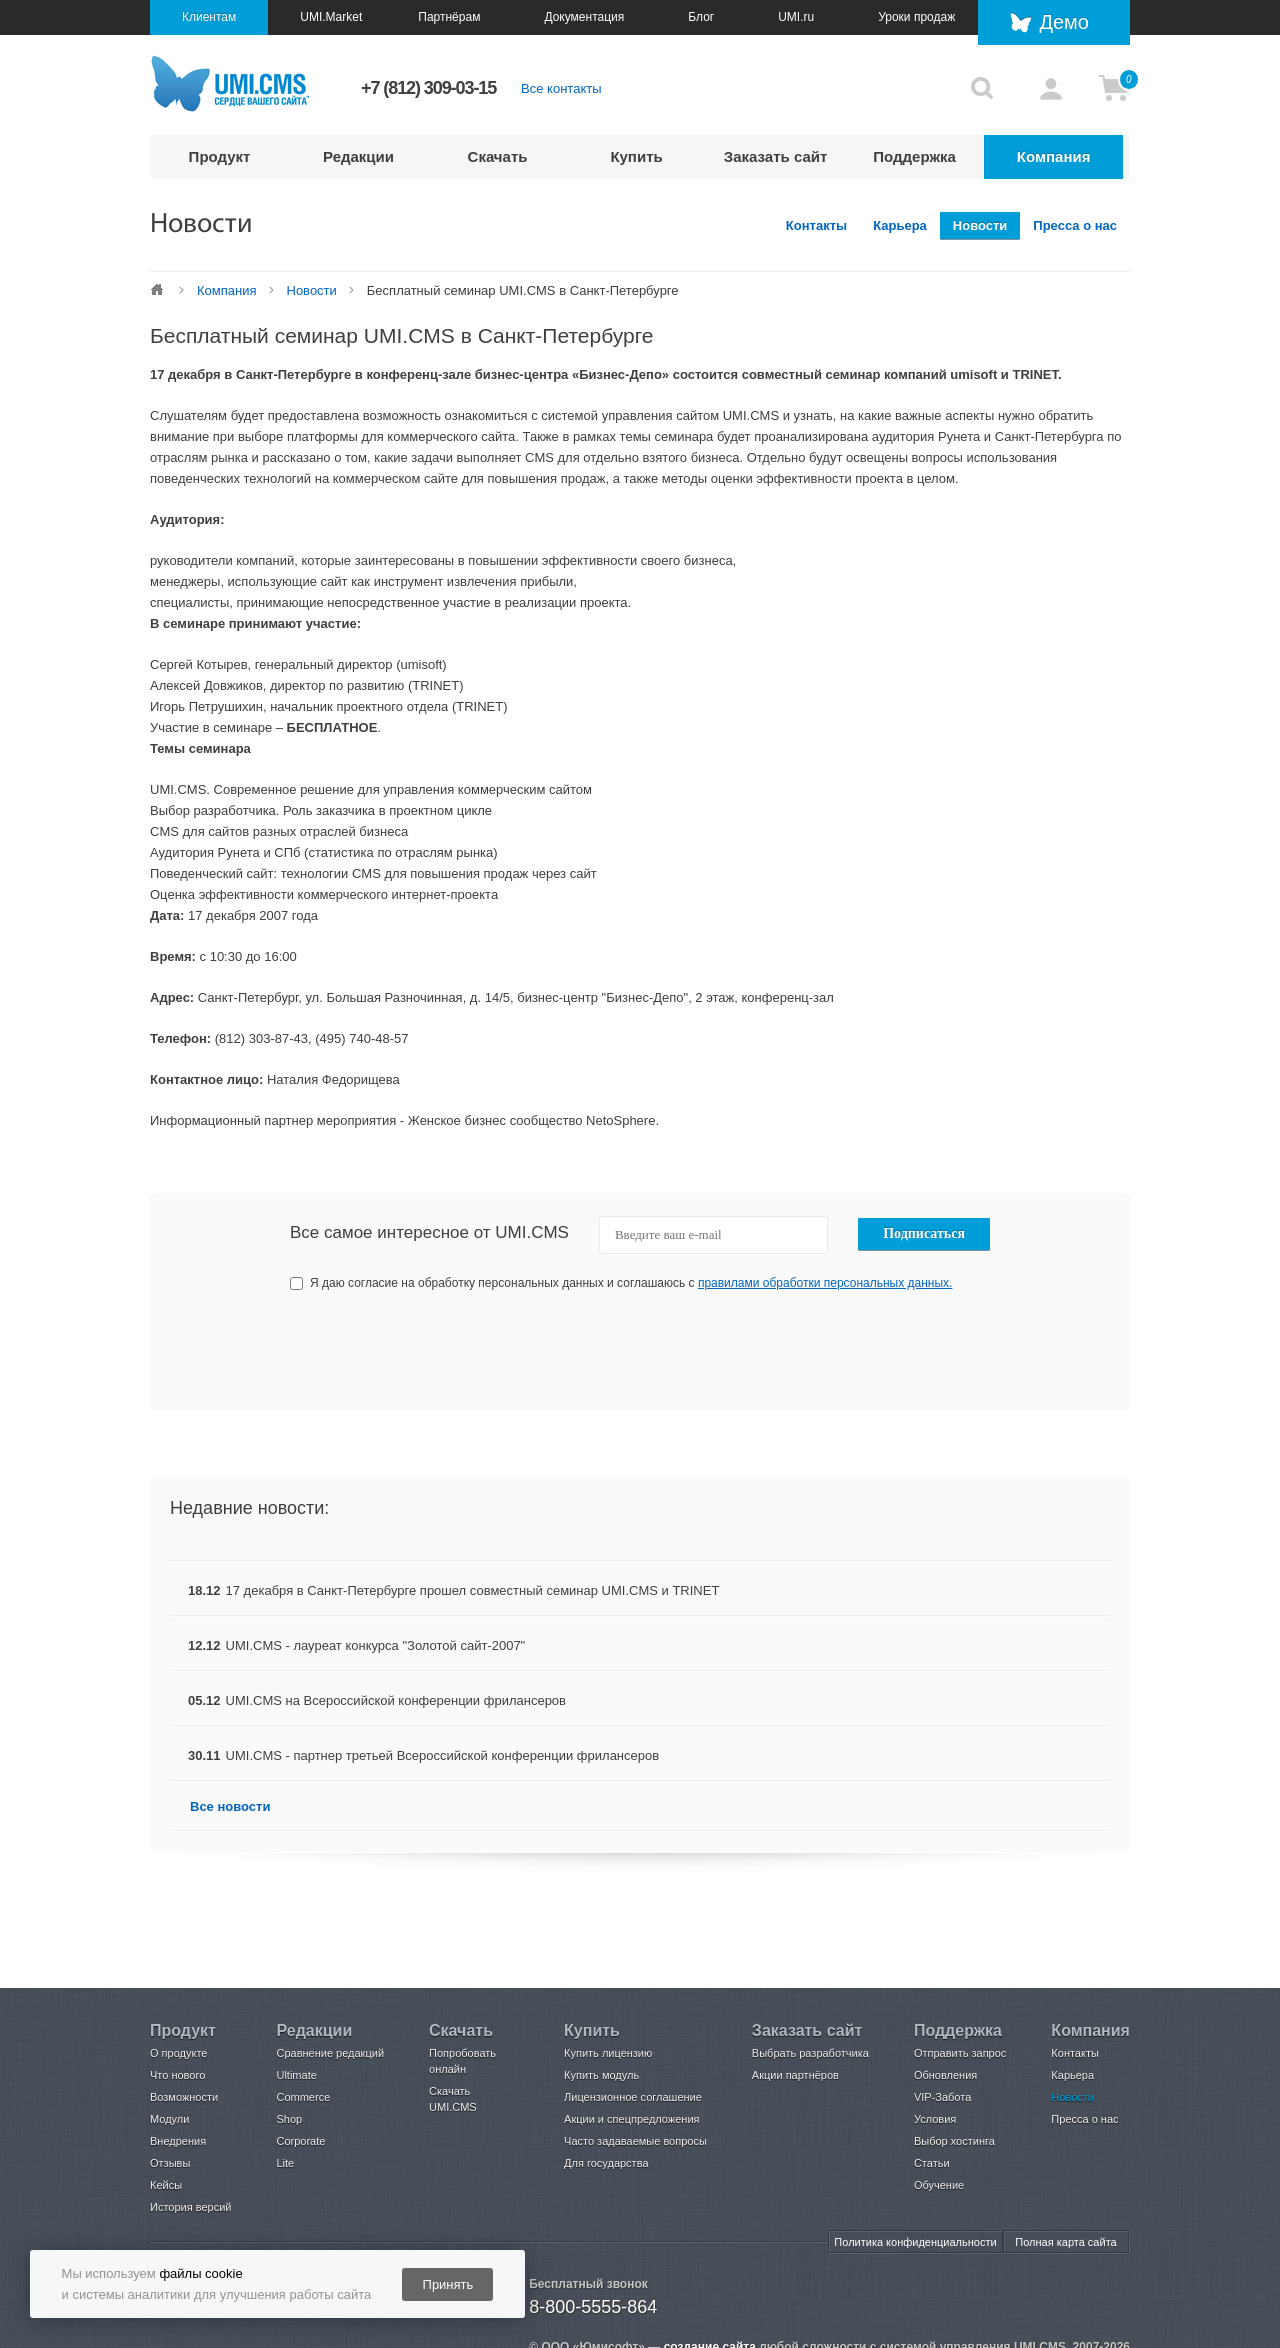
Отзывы (170, 2163)
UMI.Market (331, 17)
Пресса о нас (1075, 225)
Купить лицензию (608, 2053)
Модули (169, 2119)
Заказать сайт (776, 156)
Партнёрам (449, 17)
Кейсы (166, 2185)
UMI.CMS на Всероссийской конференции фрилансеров (396, 1700)
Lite (285, 2163)
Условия (935, 2119)
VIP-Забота (942, 2097)
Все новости (230, 1806)
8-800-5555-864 (593, 2307)
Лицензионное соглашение (633, 2097)
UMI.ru (796, 17)
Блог (701, 17)
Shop (289, 2119)
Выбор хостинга (954, 2141)
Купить (636, 156)
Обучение (939, 2185)
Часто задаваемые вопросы (635, 2141)
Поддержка (914, 156)
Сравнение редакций (330, 2053)
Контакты (816, 225)
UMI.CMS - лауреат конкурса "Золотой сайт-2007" (376, 1645)
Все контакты (561, 88)
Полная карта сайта (1065, 2242)
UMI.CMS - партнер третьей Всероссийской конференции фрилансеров (443, 1755)
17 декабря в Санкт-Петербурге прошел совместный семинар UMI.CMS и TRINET (473, 1590)
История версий (190, 2207)
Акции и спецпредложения (631, 2119)
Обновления (945, 2075)
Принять (448, 2284)
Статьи (932, 2163)
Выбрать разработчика (810, 2053)
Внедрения (178, 2141)
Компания (1054, 156)
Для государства (606, 2163)
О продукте (178, 2053)
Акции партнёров (795, 2075)
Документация (584, 17)
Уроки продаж (916, 17)
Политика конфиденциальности (915, 2242)
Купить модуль (601, 2075)
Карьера (900, 225)
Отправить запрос (960, 2053)
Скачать (498, 156)
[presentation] (841, 1351)
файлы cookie (200, 2273)
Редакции (358, 156)
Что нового (177, 2075)
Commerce (303, 2097)
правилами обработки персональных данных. (825, 1283)
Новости (980, 225)
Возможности (184, 2097)
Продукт (220, 156)
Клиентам (209, 17)
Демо (1064, 22)
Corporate (300, 2141)
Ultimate (296, 2075)
